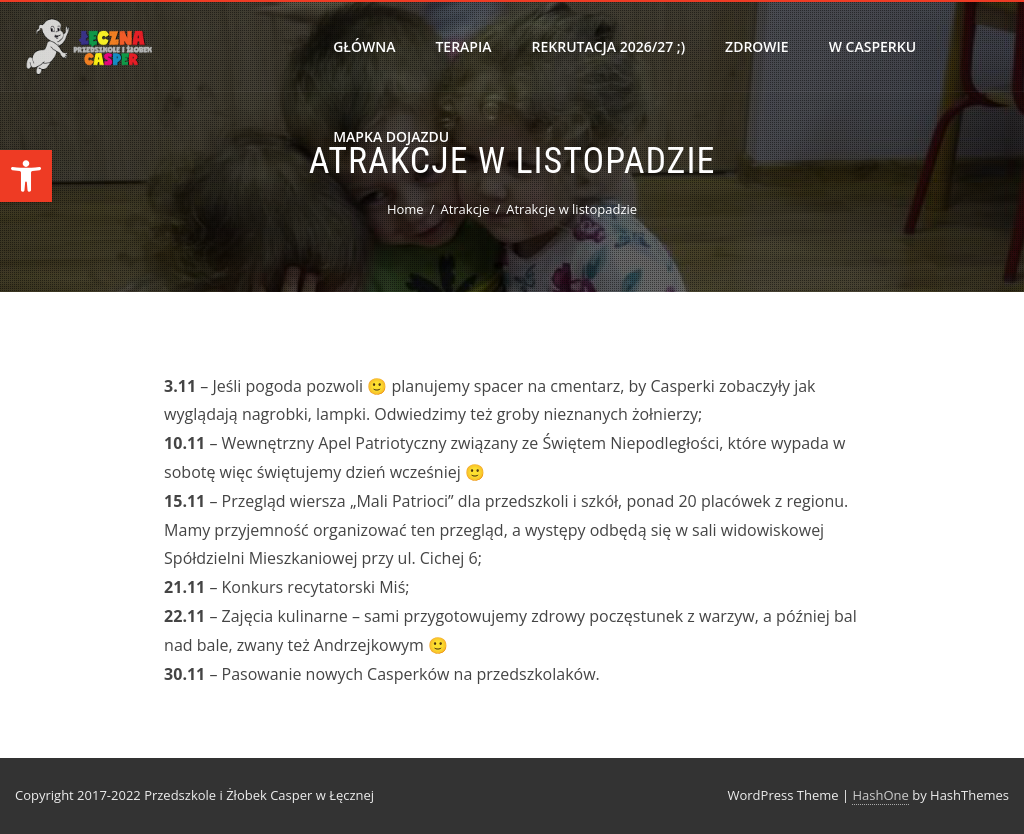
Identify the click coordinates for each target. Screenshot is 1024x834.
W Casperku (872, 46)
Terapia (463, 46)
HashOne (880, 795)
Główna (364, 46)
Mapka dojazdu (391, 136)
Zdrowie (757, 46)
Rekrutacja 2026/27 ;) (609, 46)
